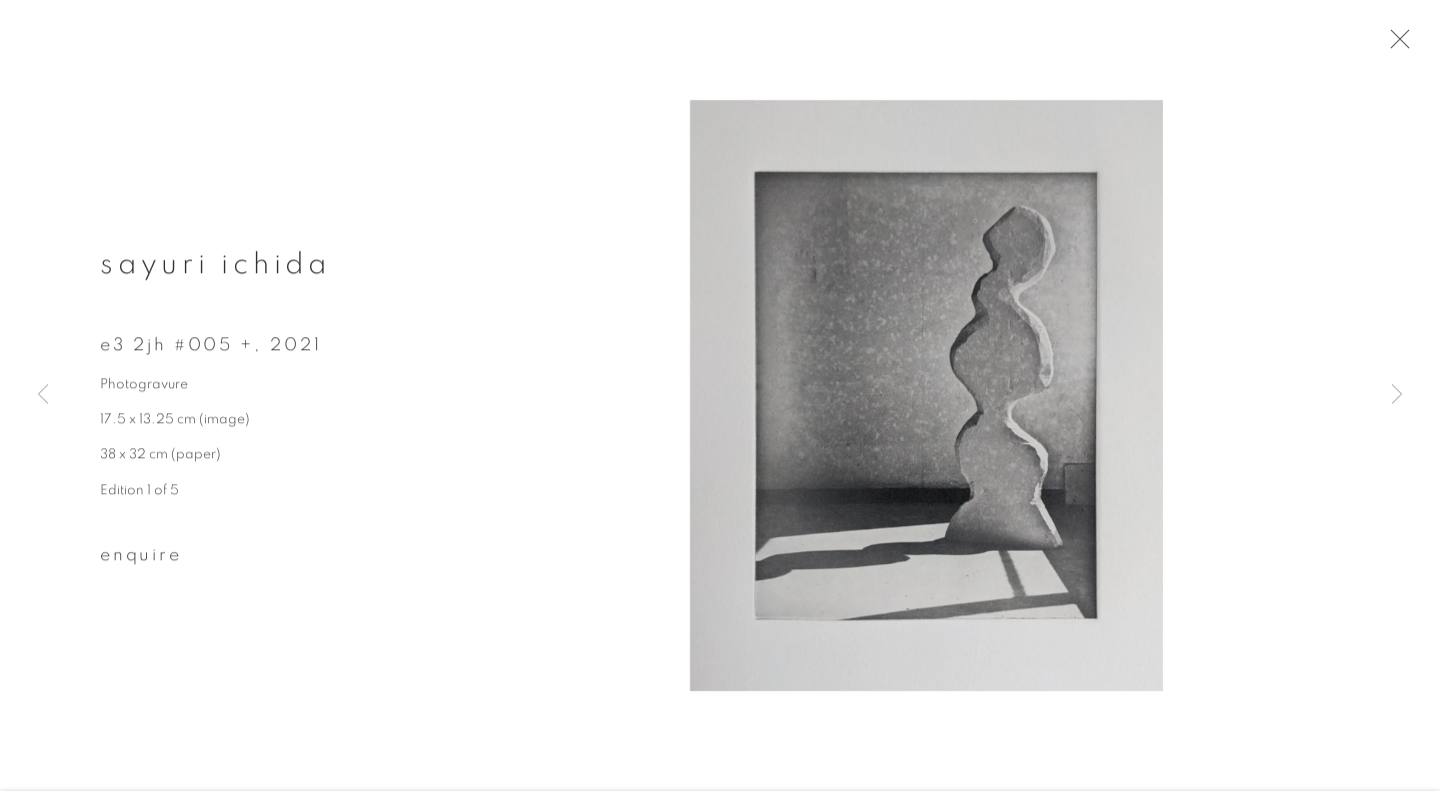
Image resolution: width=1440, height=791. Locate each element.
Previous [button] (43, 396)
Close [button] (1419, 45)
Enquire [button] (141, 566)
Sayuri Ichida (215, 276)
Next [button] (1397, 396)
